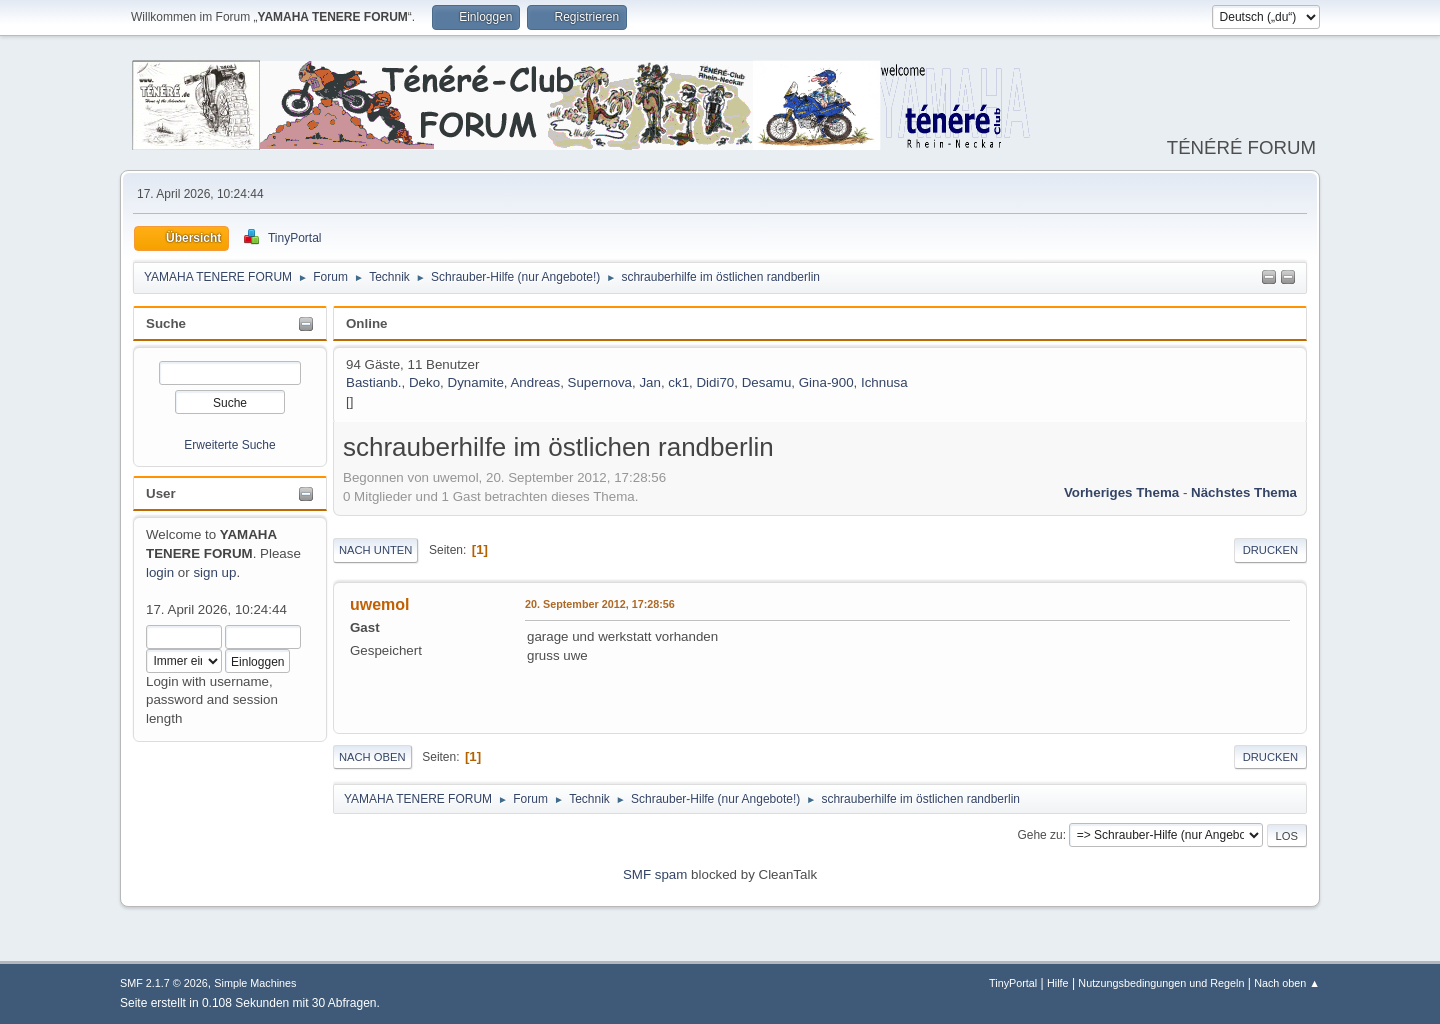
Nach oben (372, 757)
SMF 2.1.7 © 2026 (164, 983)
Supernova (600, 382)
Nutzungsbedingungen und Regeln (1161, 983)
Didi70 (715, 382)
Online (366, 323)
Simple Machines (255, 983)
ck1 (678, 382)
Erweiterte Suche (229, 445)
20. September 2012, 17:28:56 (600, 604)
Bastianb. (374, 382)
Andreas (535, 382)
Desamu (767, 382)
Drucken (1270, 550)
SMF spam (655, 874)
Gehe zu (1039, 835)
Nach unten (375, 550)
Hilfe (1058, 983)
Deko (424, 382)
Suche (166, 323)
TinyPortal (1013, 983)
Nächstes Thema (1244, 492)
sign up (214, 572)
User (161, 493)
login (160, 572)
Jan (650, 382)
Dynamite (476, 382)
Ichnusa (884, 382)
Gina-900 (826, 382)
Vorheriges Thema (1121, 492)
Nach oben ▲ (1287, 983)
